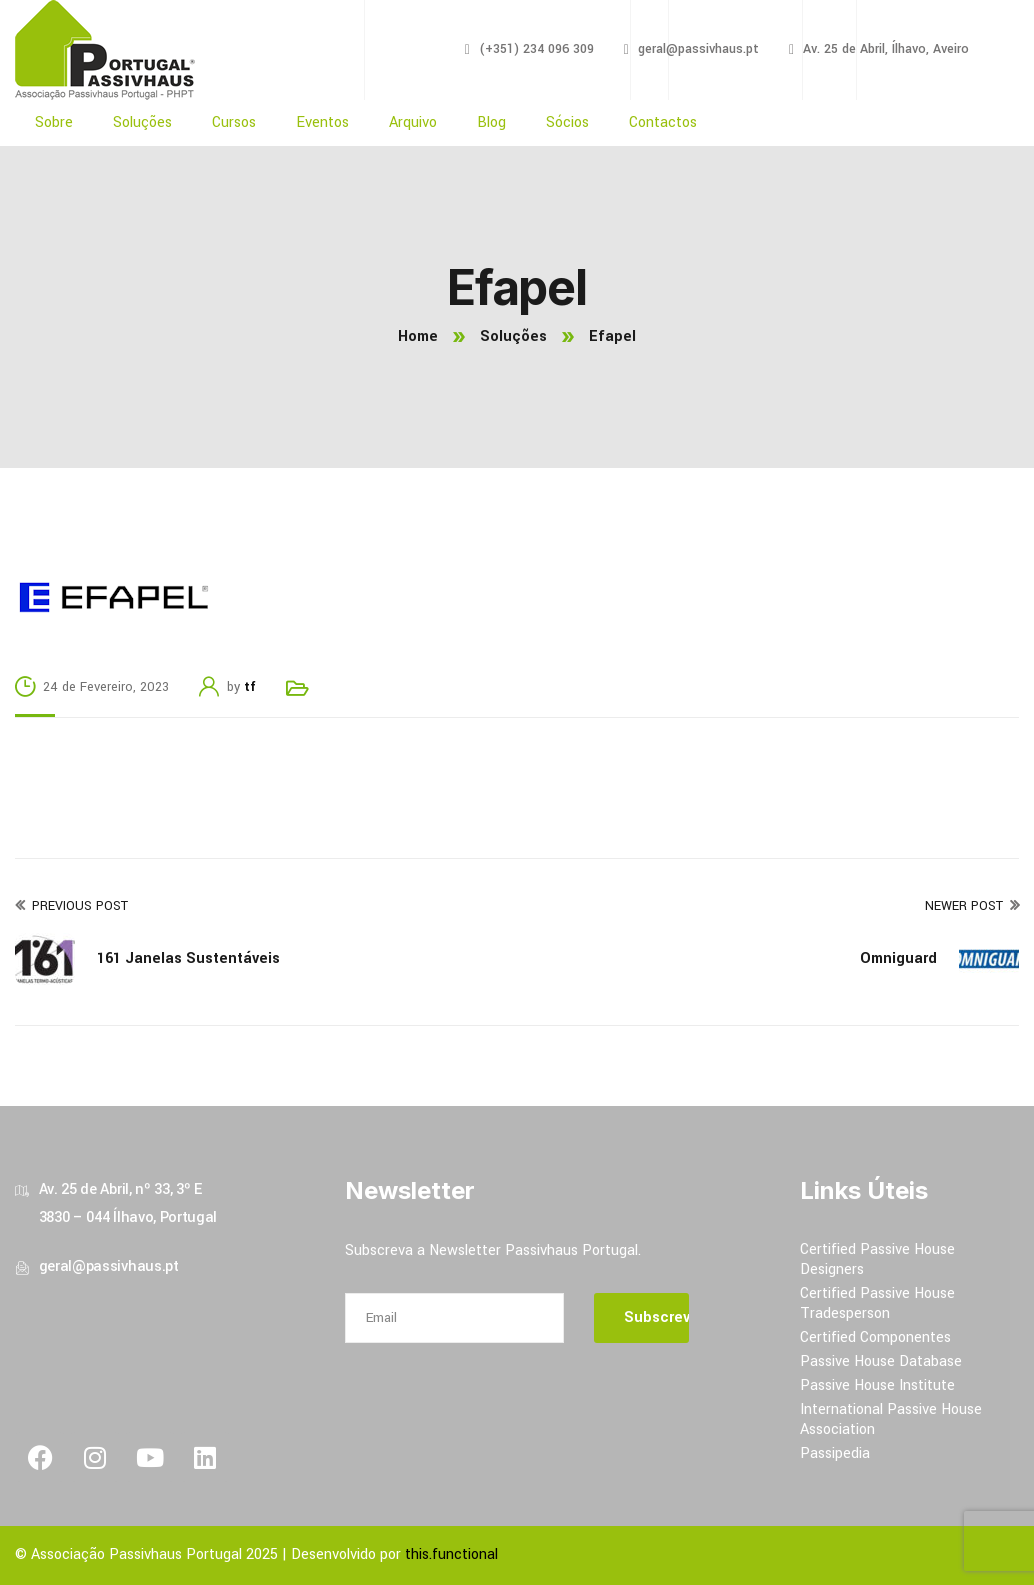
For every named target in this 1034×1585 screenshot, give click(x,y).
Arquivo (413, 122)
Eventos (322, 122)
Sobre (54, 122)
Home (418, 336)
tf (250, 687)
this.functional (451, 1554)
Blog (491, 122)
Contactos (663, 122)
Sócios (567, 122)
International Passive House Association (891, 1419)
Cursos (234, 122)
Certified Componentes (875, 1337)
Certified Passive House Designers (877, 1259)
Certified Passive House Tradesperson (877, 1303)
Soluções (142, 122)
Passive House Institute (877, 1385)
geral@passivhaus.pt (698, 49)
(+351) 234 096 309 (536, 49)
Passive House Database (881, 1361)
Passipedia (835, 1453)
